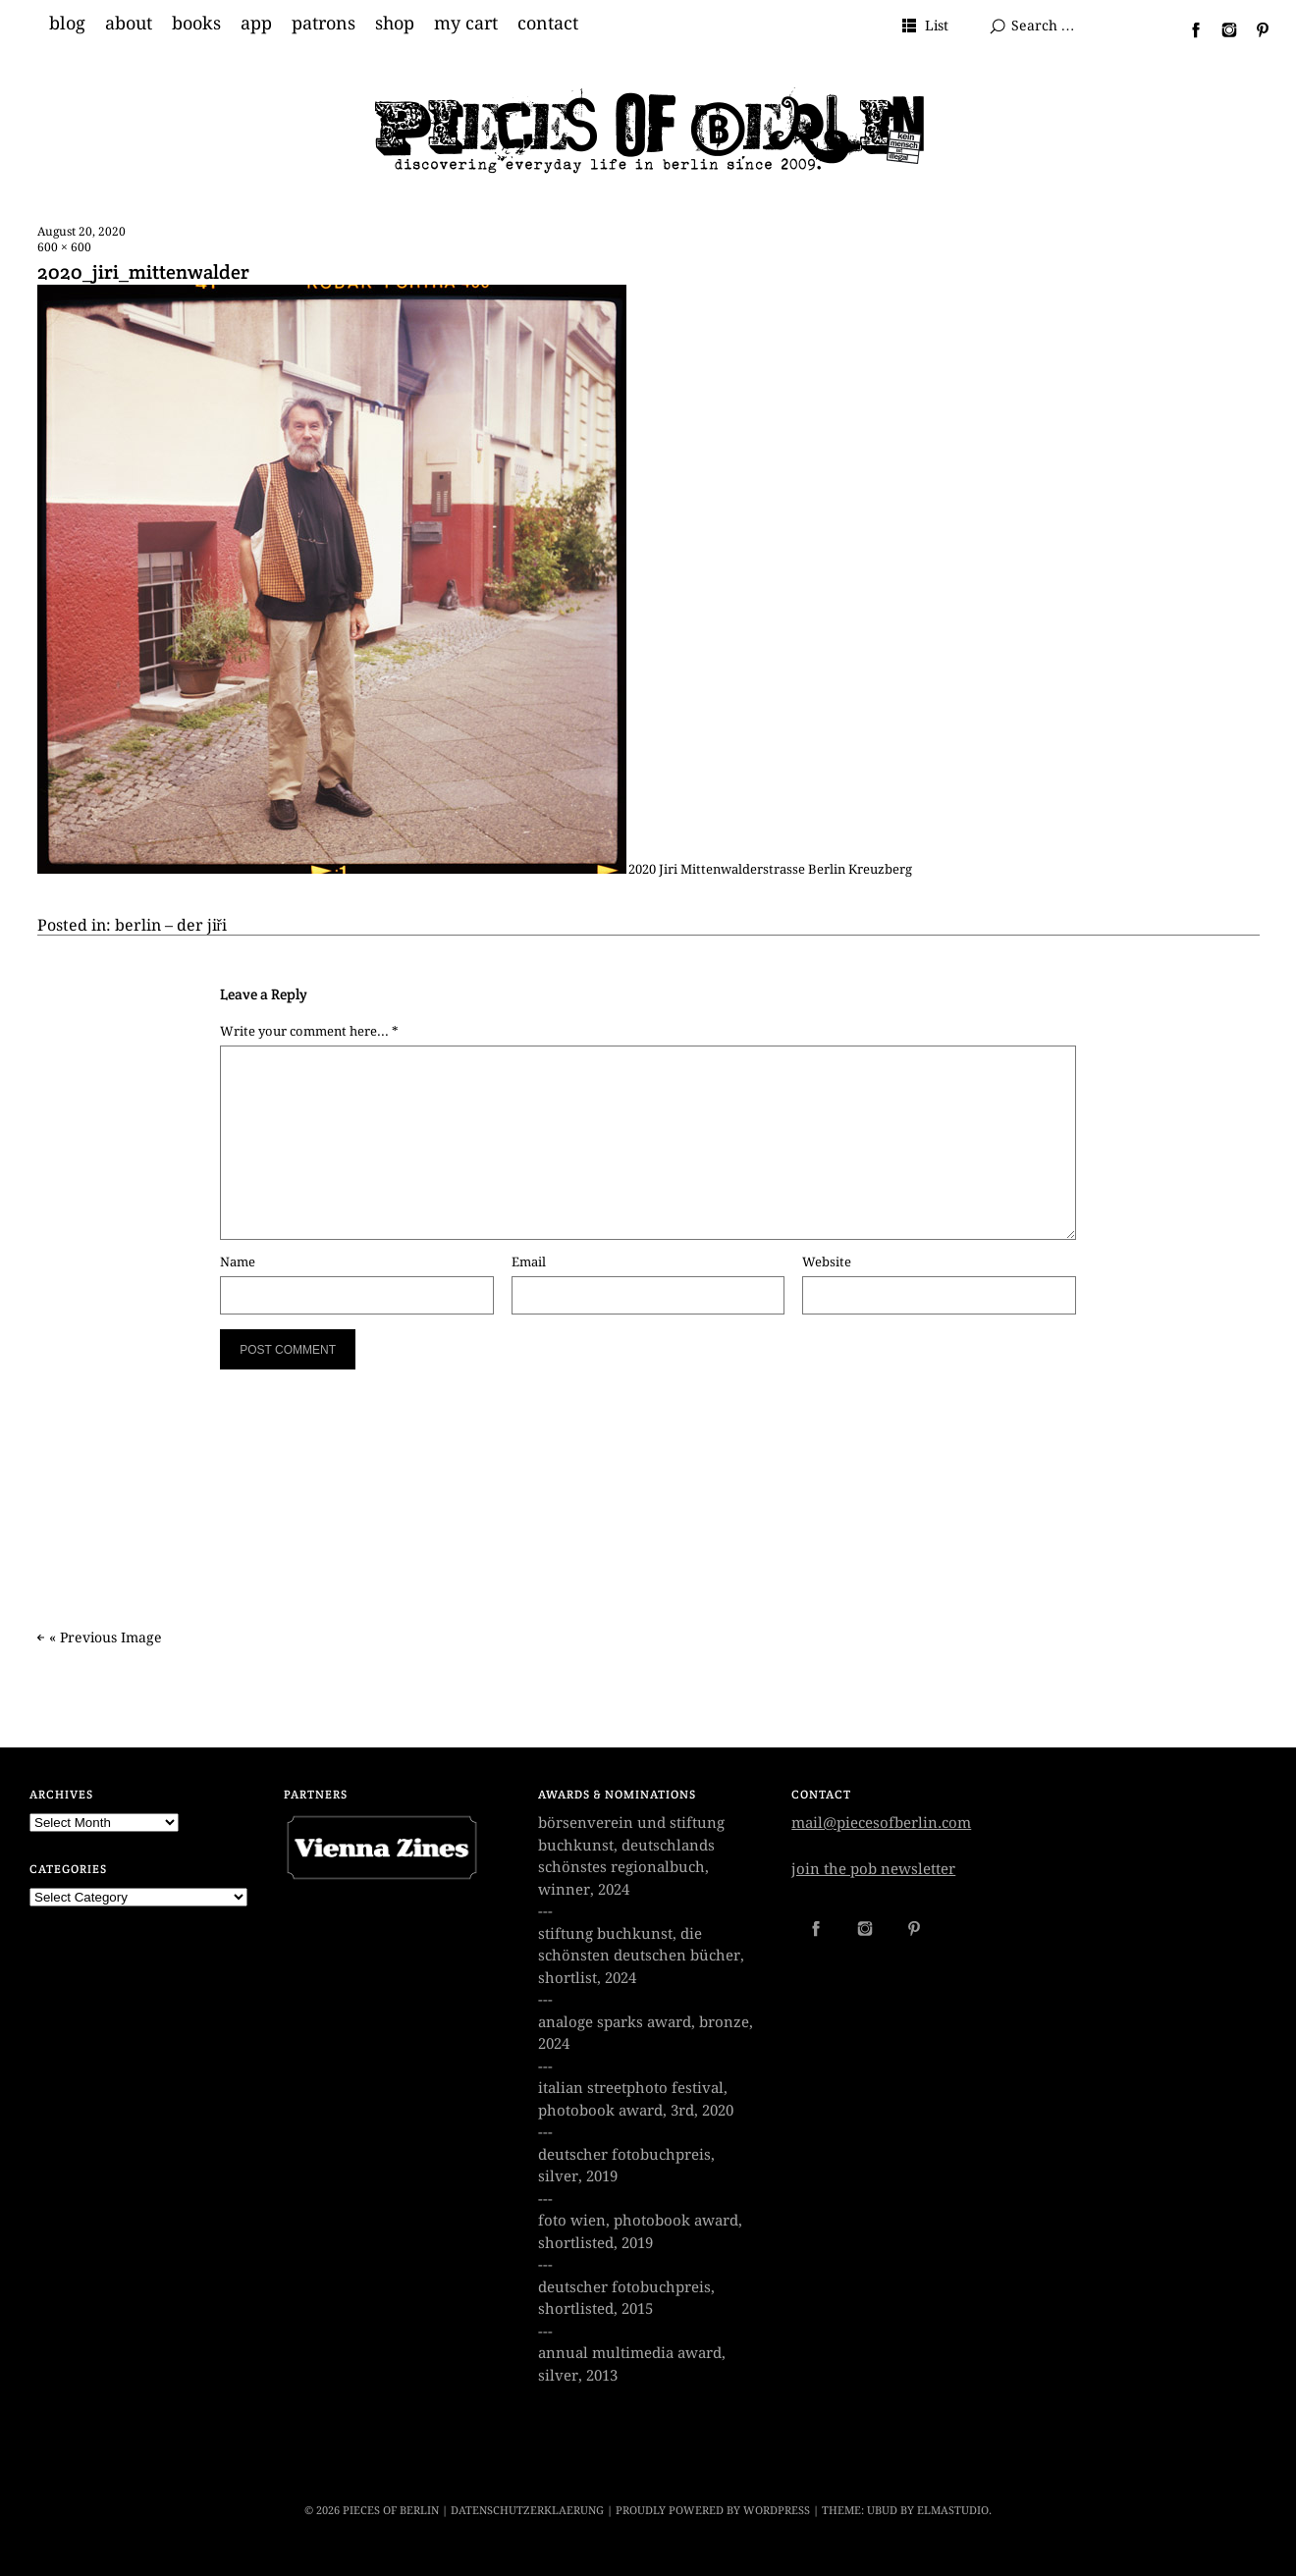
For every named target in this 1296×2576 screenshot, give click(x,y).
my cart (466, 23)
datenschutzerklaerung (527, 2510)
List (936, 25)
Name (237, 1262)
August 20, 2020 (81, 232)
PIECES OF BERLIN (391, 2510)
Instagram (1221, 29)
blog (67, 23)
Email (529, 1262)
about (128, 23)
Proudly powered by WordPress (713, 2510)
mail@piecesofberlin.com (881, 1823)
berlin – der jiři (171, 925)
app (256, 23)
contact (547, 23)
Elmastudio (953, 2510)
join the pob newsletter (873, 1869)
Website (826, 1262)
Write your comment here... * (309, 1031)
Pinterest (1254, 29)
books (196, 23)
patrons (323, 23)
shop (394, 23)
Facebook (1188, 29)
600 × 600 (64, 247)
